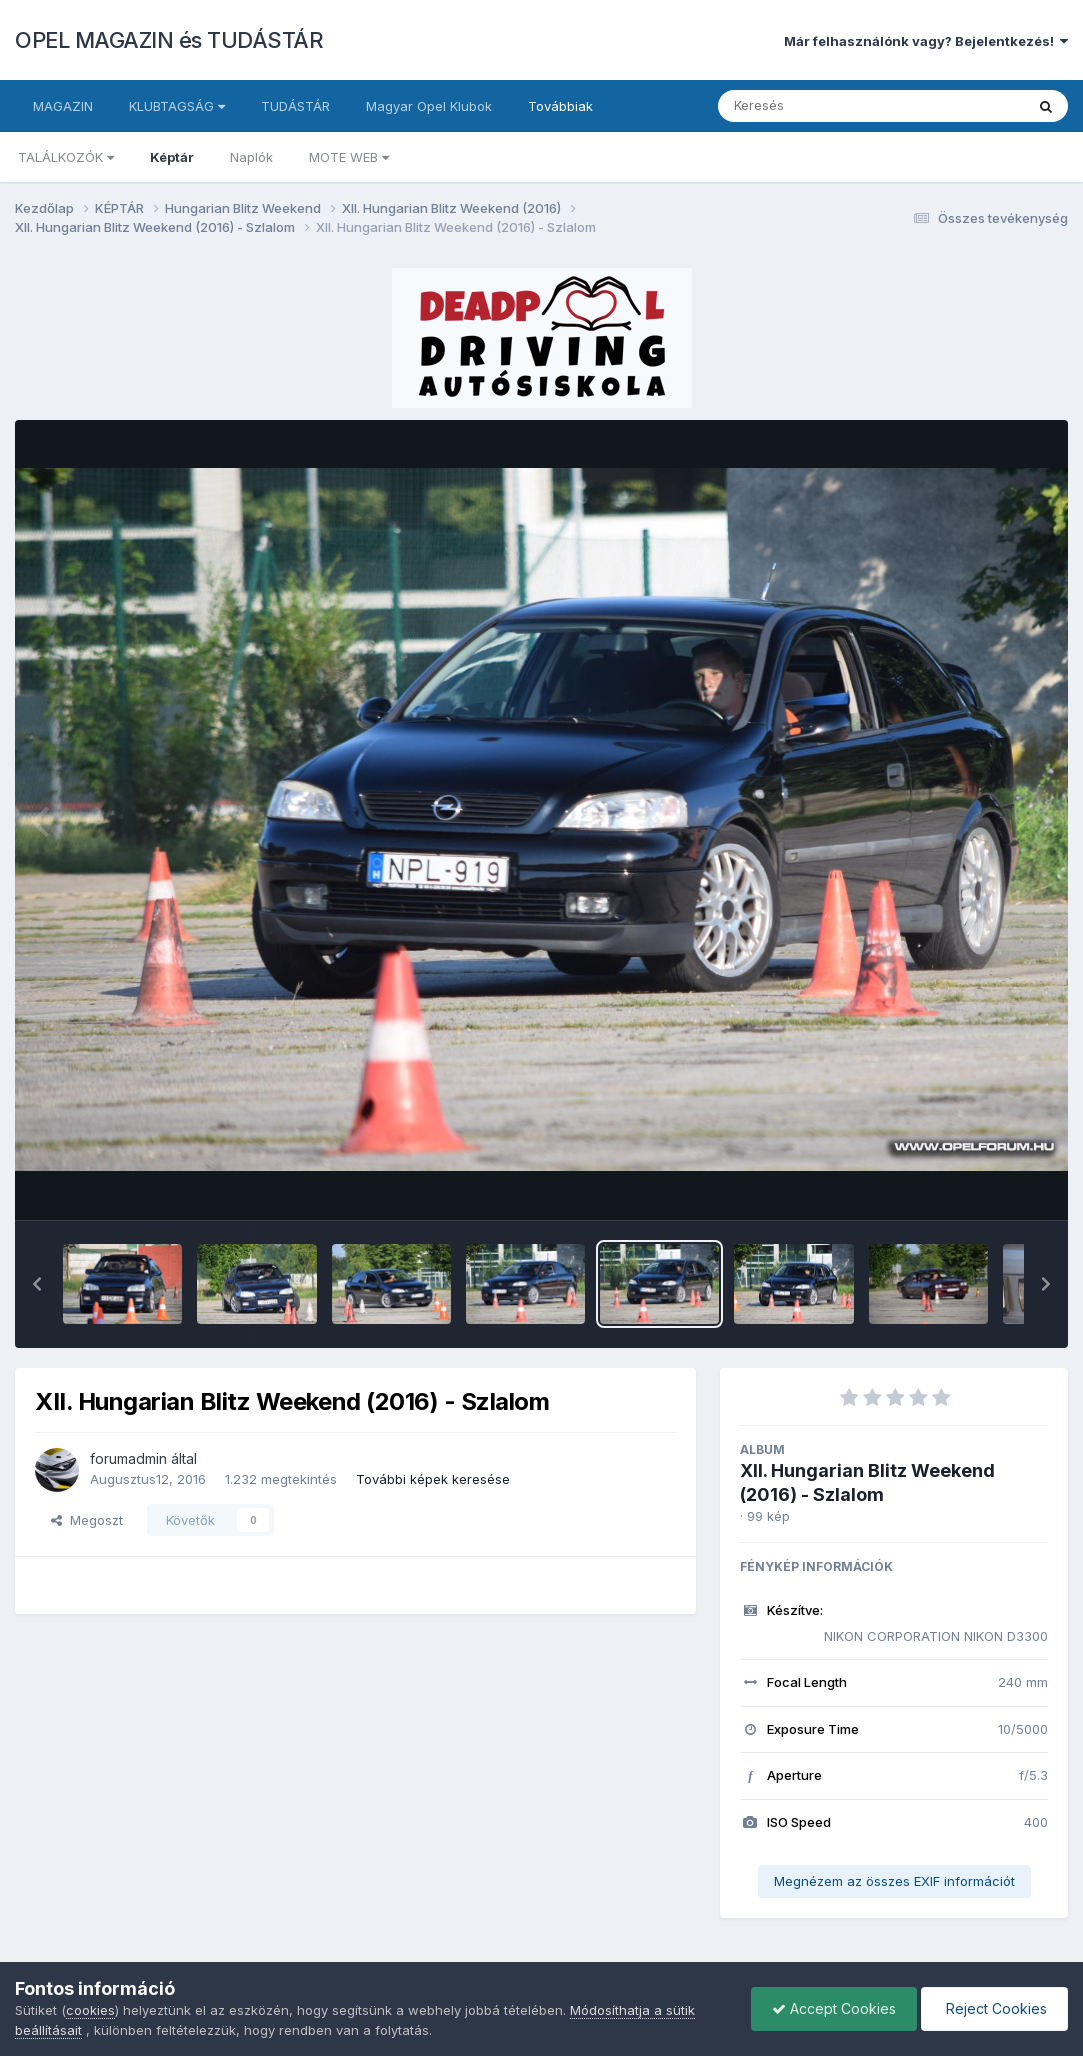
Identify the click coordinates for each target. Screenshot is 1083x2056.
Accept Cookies (834, 2008)
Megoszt (87, 1520)
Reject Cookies (994, 2008)
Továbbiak (560, 106)
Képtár (172, 157)
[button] (37, 1284)
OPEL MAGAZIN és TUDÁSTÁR (169, 40)
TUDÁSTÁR (295, 106)
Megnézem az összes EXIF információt (894, 1881)
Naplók (251, 157)
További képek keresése (433, 1479)
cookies (90, 2010)
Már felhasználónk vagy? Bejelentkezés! (926, 41)
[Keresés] (816, 106)
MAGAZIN (63, 106)
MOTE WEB (349, 157)
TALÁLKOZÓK (66, 157)
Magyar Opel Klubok (429, 106)
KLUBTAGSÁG (177, 106)
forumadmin (128, 1458)
